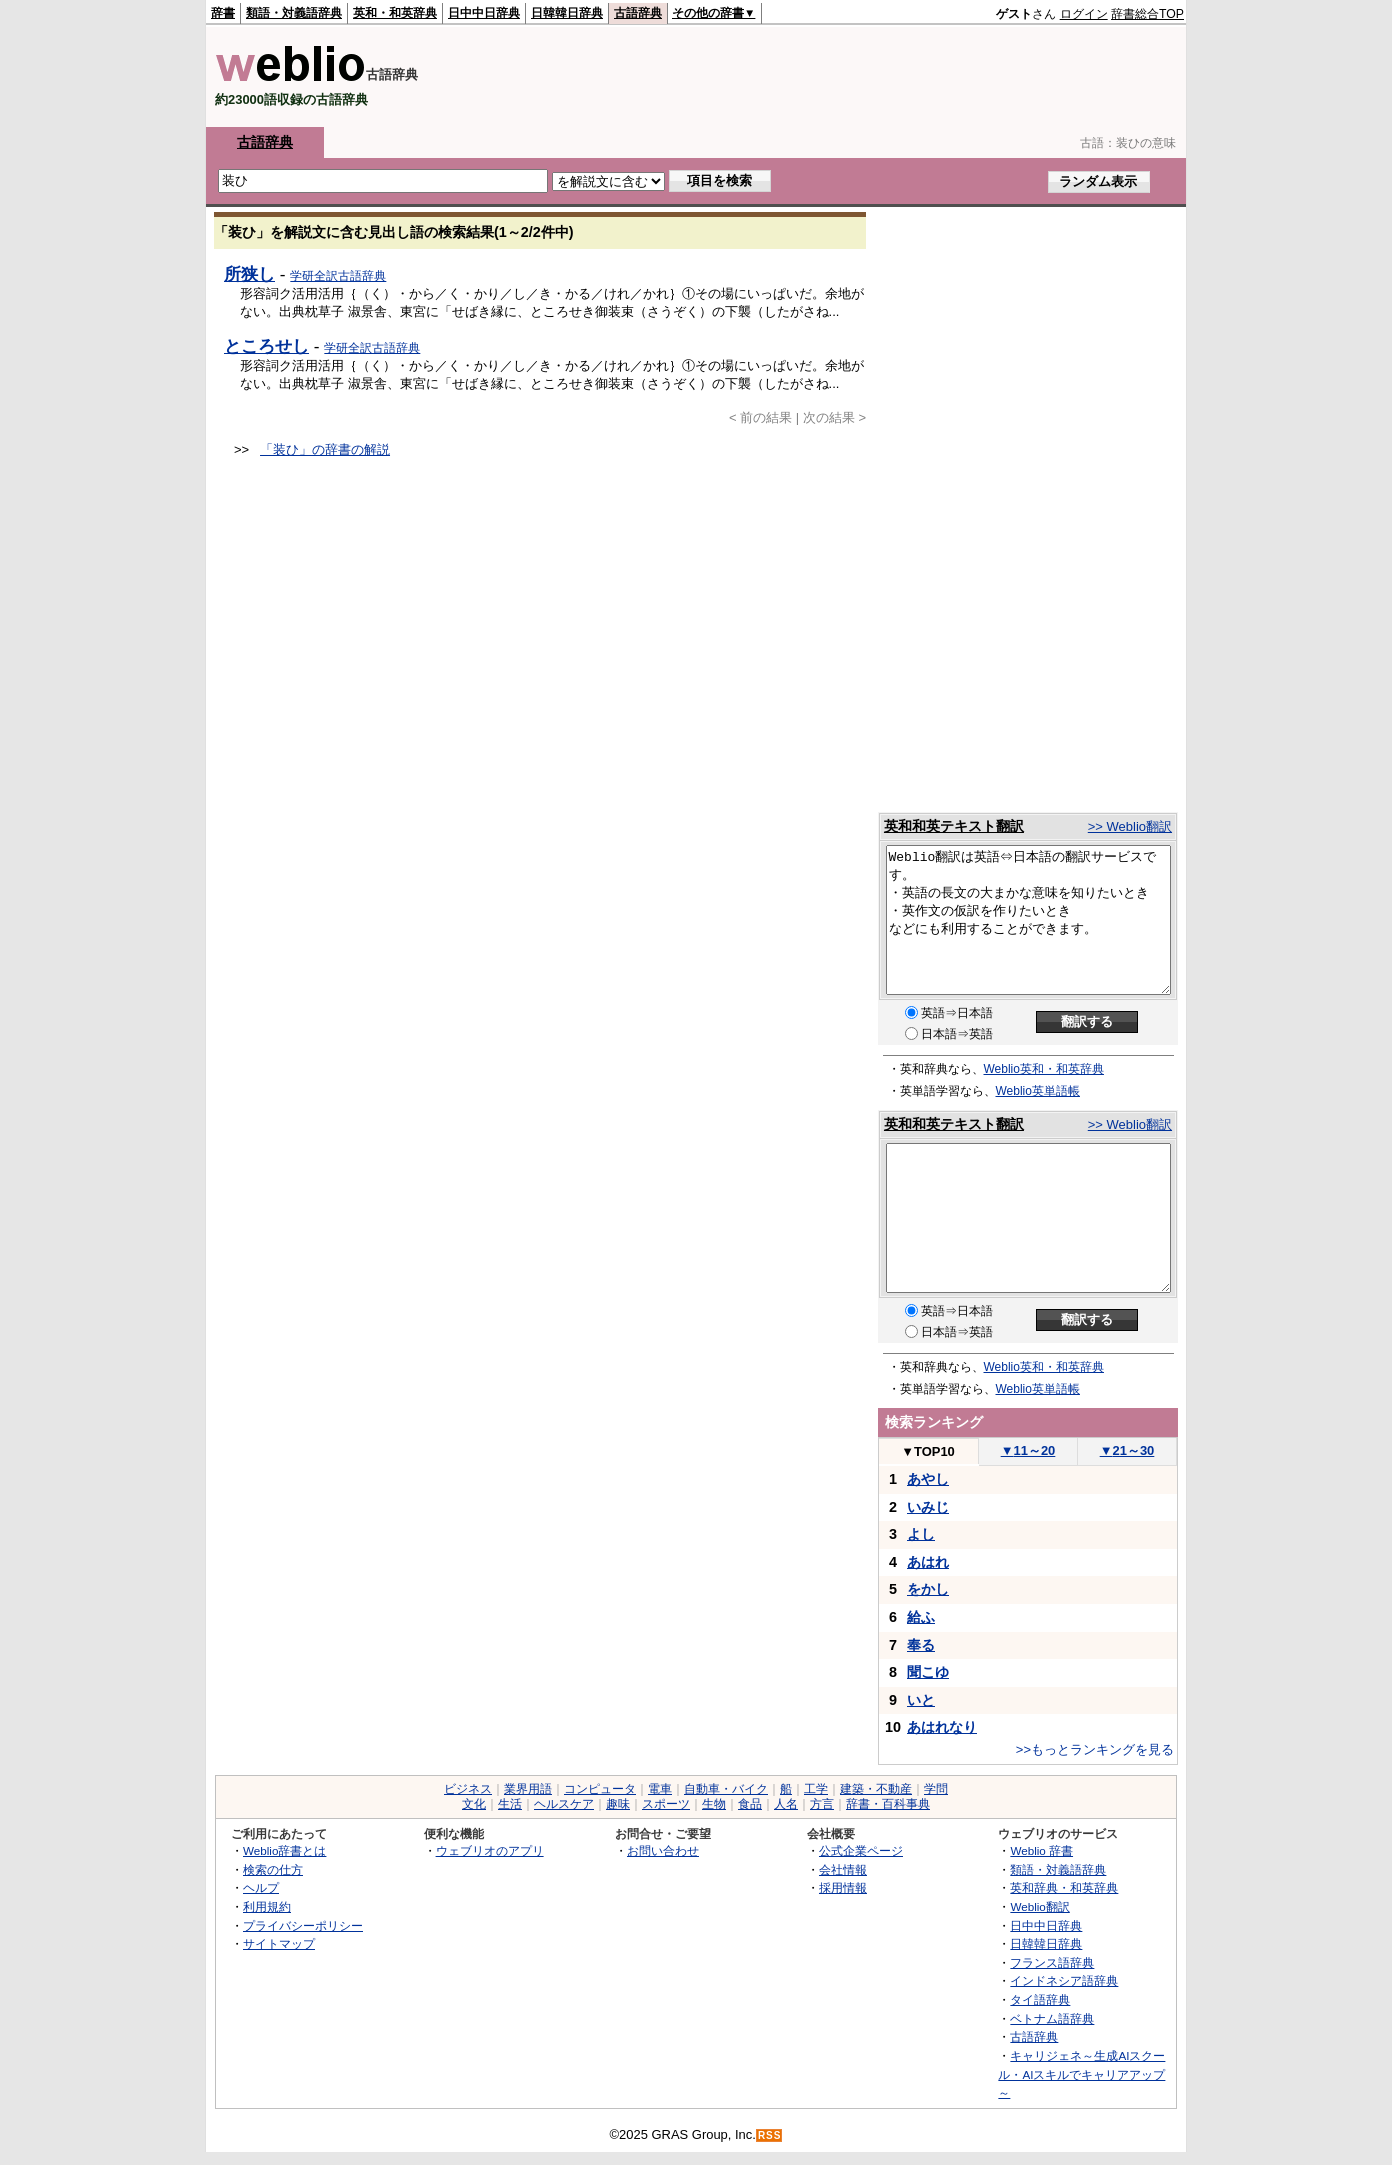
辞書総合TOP (1147, 14)
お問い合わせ (663, 1850)
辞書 (223, 13)
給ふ (921, 1617)
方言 (822, 1804)
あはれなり (942, 1727)
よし (921, 1534)
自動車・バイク (726, 1789)
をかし (928, 1589)
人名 (786, 1804)
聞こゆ (928, 1672)
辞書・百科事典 (888, 1804)
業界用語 (528, 1789)
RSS (770, 2135)
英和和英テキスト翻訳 (954, 826)
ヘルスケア (564, 1804)
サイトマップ (279, 1943)
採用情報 (843, 1887)
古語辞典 (638, 13)
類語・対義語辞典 (294, 13)
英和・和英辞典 (395, 13)
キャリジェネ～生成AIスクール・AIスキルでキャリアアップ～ (1081, 2074)
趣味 (618, 1804)
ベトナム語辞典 (1052, 2018)
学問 (936, 1789)
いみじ (928, 1507)
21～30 (1127, 1450)
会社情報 (843, 1869)
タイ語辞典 (1040, 1999)
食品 (750, 1804)
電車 (660, 1789)
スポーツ (666, 1804)
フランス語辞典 (1052, 1962)
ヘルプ (261, 1887)
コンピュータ (600, 1789)
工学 (816, 1789)
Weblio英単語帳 (1038, 1091)
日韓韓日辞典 (567, 13)
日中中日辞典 (484, 13)
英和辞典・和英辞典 (1064, 1887)
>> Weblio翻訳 (1130, 826)
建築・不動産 (876, 1789)
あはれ (928, 1562)
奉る (921, 1645)
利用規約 (267, 1906)
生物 (714, 1804)
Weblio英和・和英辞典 (1044, 1069)
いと (921, 1700)
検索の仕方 (273, 1869)
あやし (928, 1479)
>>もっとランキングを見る (1095, 1749)
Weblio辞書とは (284, 1850)
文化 (474, 1804)
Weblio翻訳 (1039, 1906)
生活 (510, 1804)
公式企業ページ (861, 1850)
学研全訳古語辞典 (338, 276)
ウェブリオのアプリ (490, 1850)
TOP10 (928, 1451)
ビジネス (468, 1789)
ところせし (266, 346)
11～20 (1028, 1450)
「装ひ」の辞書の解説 (325, 449)
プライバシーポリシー (303, 1925)
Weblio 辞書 (1041, 1850)
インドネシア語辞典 (1064, 1980)
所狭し (249, 274)
